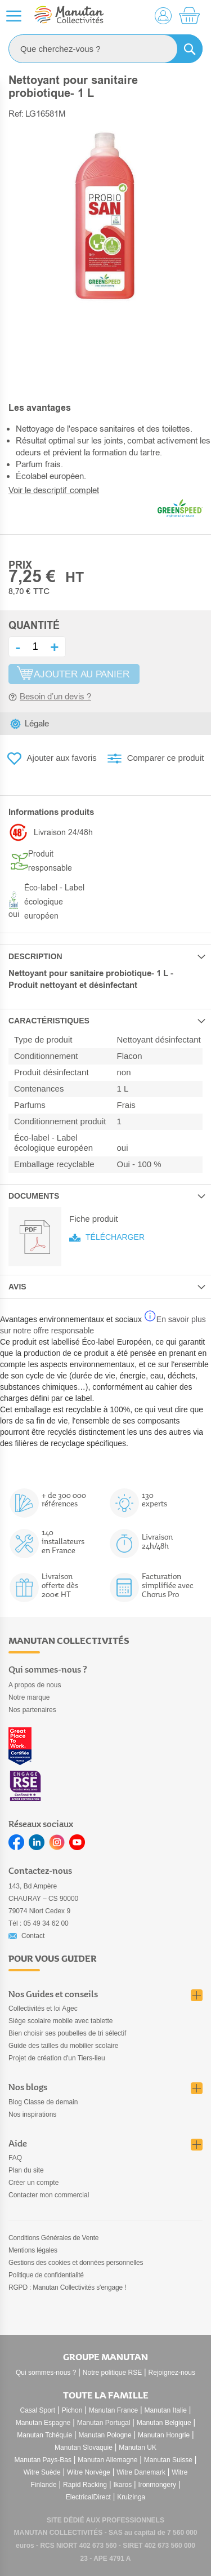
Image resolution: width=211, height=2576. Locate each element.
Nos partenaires (32, 1710)
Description (35, 956)
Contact (32, 1936)
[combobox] (105, 48)
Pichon (72, 2410)
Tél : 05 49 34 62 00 (38, 1923)
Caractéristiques (48, 1020)
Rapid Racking (85, 2485)
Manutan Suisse (168, 2460)
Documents (33, 1195)
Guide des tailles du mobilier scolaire (63, 2046)
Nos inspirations (32, 2114)
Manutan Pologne (105, 2435)
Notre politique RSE (112, 2373)
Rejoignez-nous (172, 2373)
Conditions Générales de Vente (53, 2238)
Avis (17, 1286)
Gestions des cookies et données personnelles (75, 2263)
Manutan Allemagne (107, 2460)
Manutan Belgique (164, 2423)
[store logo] (69, 16)
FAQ (15, 2158)
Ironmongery (157, 2485)
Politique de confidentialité (46, 2275)
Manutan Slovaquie (84, 2447)
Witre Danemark (140, 2472)
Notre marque (29, 1697)
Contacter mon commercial (48, 2195)
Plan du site (26, 2170)
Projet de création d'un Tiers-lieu (56, 2058)
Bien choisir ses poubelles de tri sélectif (67, 2033)
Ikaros (122, 2485)
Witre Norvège (88, 2472)
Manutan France (113, 2410)
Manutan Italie (166, 2410)
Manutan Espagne (43, 2423)
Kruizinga (131, 2497)
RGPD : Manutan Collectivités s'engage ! (67, 2287)
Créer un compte (33, 2183)
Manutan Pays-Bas (43, 2460)
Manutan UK (137, 2447)
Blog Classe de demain (43, 2102)
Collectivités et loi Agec (43, 2008)
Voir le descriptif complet (53, 490)
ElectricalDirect (88, 2497)
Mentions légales (32, 2250)
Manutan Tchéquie (44, 2435)
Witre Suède (42, 2472)
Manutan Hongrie (164, 2435)
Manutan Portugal (104, 2423)
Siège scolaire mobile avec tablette (60, 2021)
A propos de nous (34, 1685)
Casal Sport (38, 2410)
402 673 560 (98, 2546)
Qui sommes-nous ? (46, 2373)
